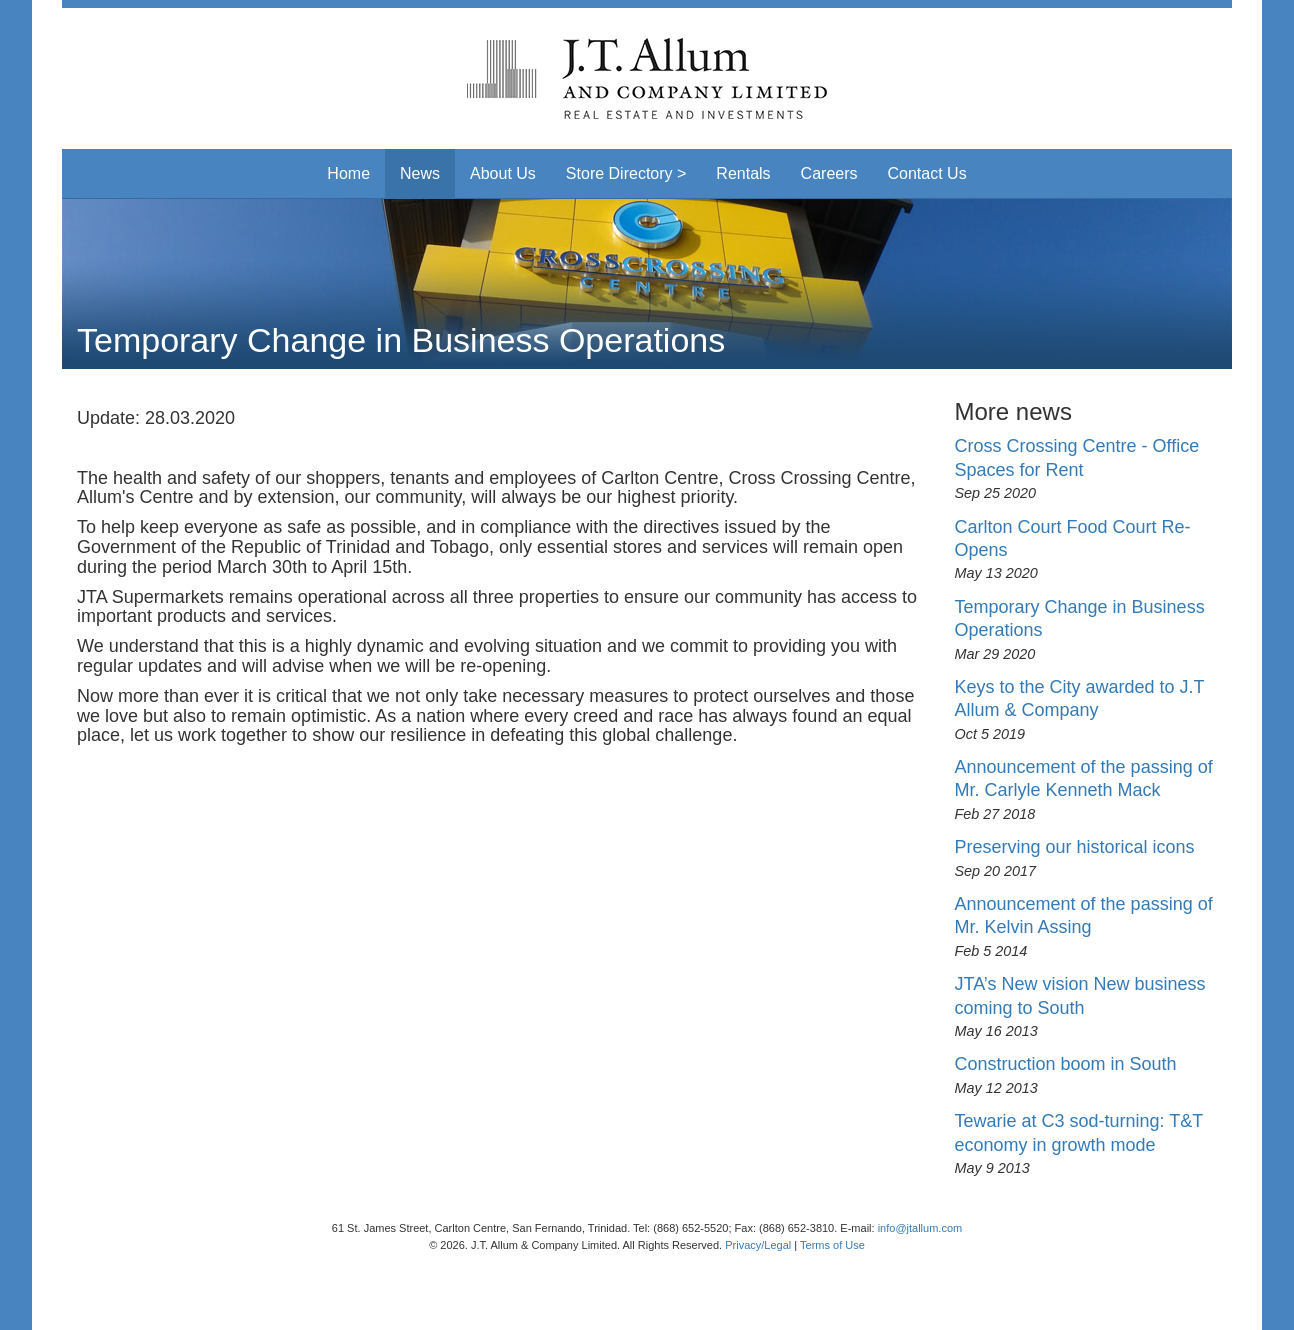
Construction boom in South (1066, 1064)
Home (348, 173)
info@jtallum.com (920, 1228)
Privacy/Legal (758, 1245)
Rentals (743, 173)
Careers (829, 173)
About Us (503, 173)
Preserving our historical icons (1075, 847)
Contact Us (927, 173)
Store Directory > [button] (626, 173)
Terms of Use (832, 1245)
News (420, 173)
